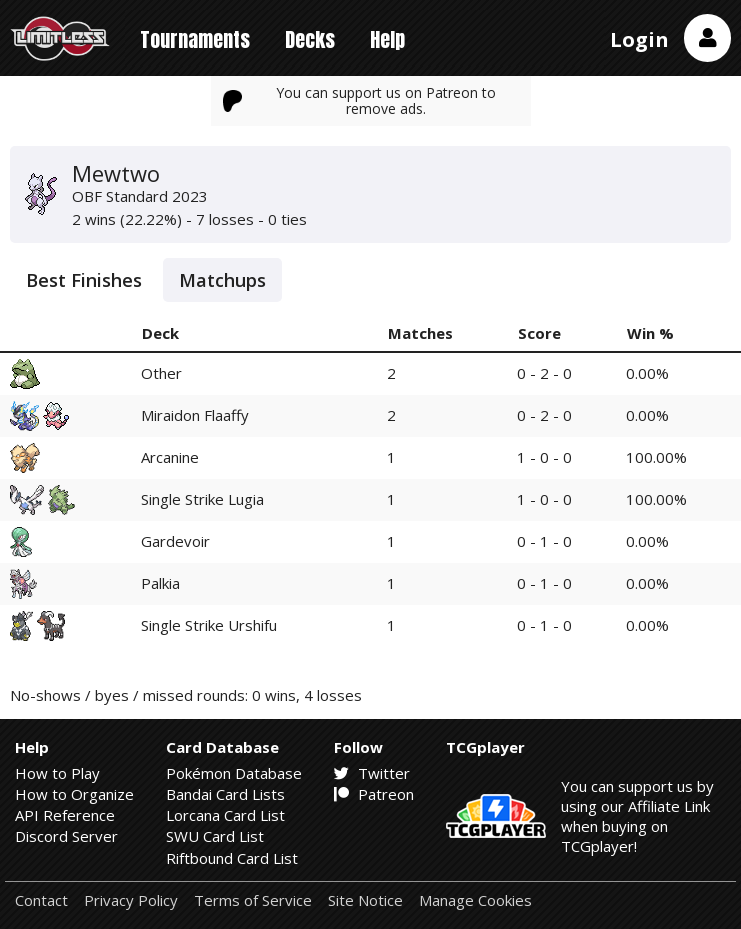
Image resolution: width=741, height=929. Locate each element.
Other (161, 373)
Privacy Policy (131, 900)
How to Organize (74, 794)
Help (387, 39)
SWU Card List (215, 836)
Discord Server (66, 836)
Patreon (374, 794)
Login (639, 39)
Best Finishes (84, 280)
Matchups (222, 280)
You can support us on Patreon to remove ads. (360, 100)
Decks (310, 39)
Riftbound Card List (232, 858)
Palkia (160, 583)
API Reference (65, 815)
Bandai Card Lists (225, 794)
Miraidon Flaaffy (195, 415)
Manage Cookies (475, 900)
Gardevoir (175, 541)
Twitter (372, 773)
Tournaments (195, 39)
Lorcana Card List (225, 815)
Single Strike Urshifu (209, 625)
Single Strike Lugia (202, 499)
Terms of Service (253, 900)
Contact (41, 900)
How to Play (57, 773)
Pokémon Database (234, 773)
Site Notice (365, 900)
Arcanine (170, 457)
